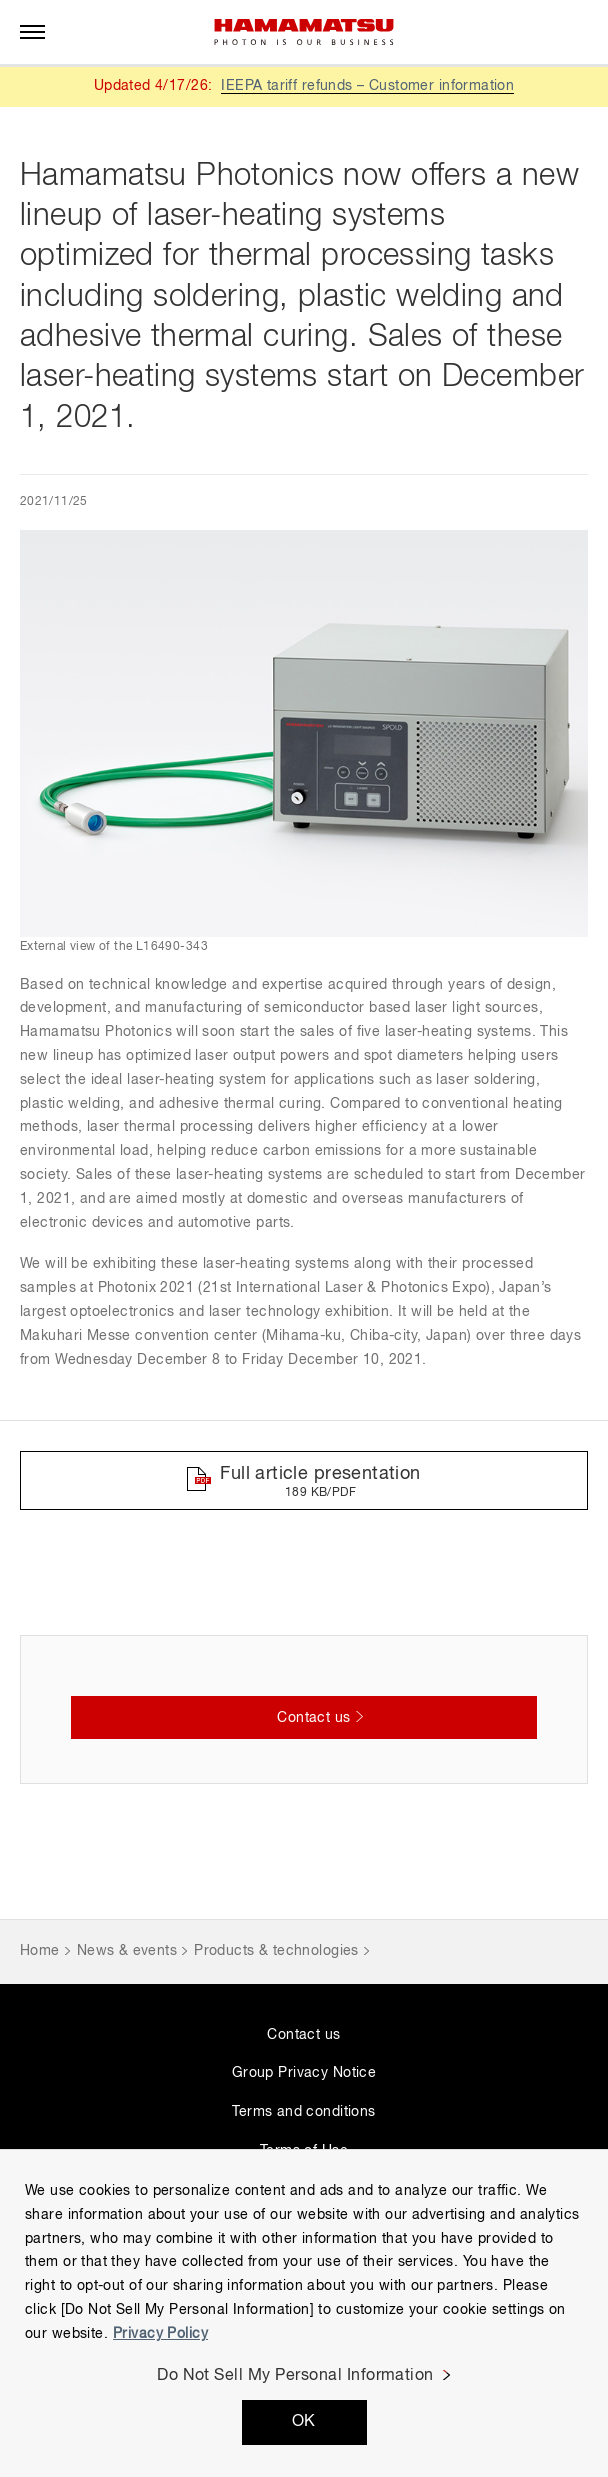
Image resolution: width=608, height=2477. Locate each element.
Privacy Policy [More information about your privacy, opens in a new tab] (160, 2334)
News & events (127, 1951)
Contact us (303, 2035)
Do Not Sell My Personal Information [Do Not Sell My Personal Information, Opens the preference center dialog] (295, 2376)
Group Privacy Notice (304, 2073)
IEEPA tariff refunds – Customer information (367, 86)
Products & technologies (276, 1951)
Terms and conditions (303, 2112)
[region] (304, 2313)
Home (40, 1951)
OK (304, 2422)
